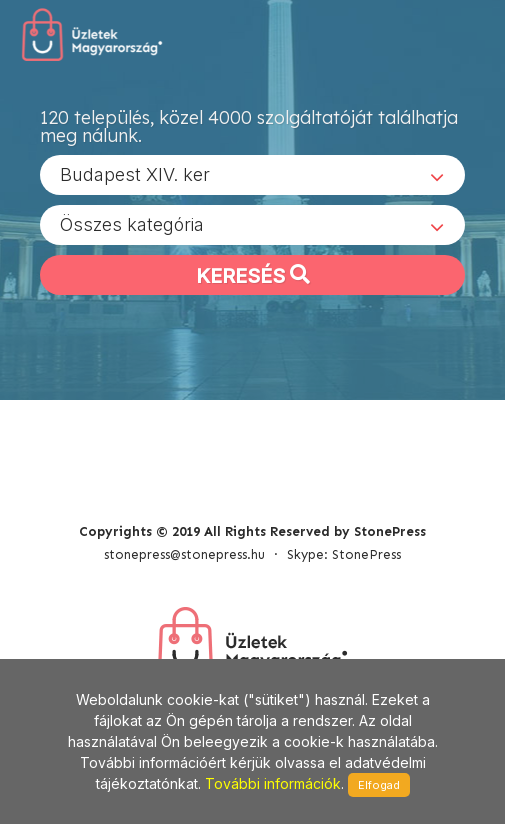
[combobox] (252, 175)
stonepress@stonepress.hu (184, 554)
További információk (273, 783)
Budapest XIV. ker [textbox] (135, 174)
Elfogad (379, 785)
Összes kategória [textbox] (132, 224)
